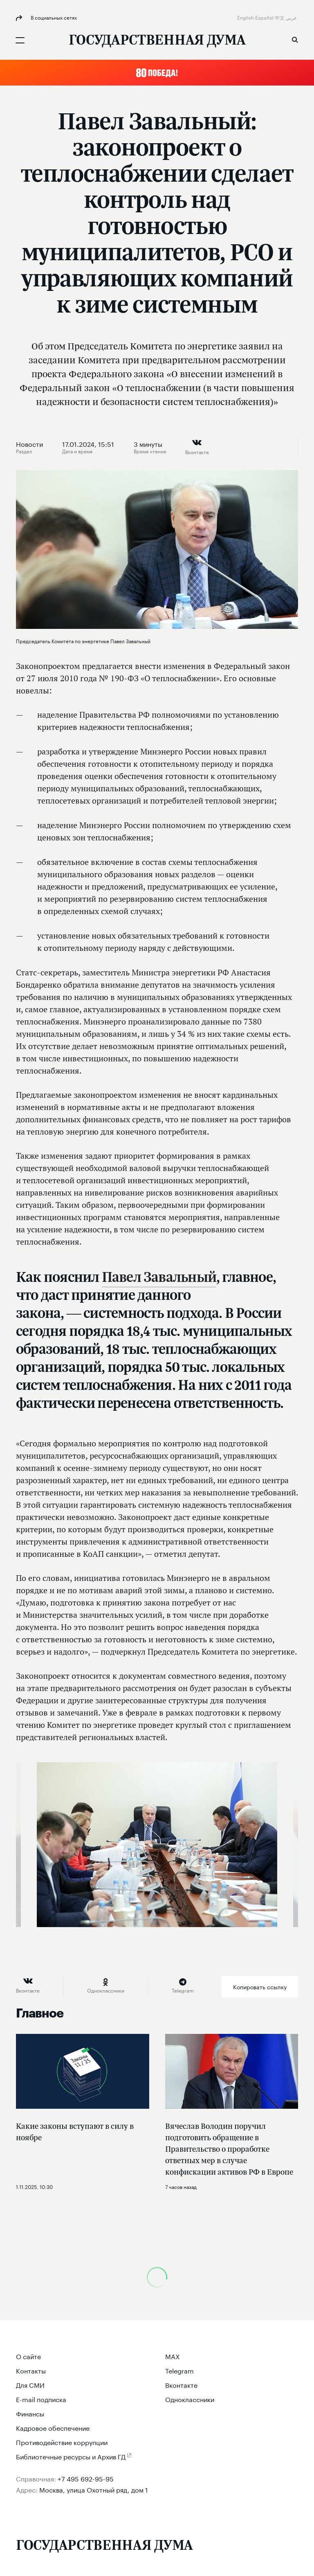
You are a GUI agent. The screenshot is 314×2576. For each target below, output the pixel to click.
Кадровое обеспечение (53, 2427)
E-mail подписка (41, 2399)
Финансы (30, 2413)
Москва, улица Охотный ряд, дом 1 (93, 2489)
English (246, 17)
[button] (157, 73)
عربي (292, 17)
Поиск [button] (295, 40)
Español (265, 17)
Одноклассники (189, 2399)
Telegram (179, 2370)
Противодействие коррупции (62, 2441)
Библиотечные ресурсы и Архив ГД (71, 2456)
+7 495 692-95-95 (86, 2478)
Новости (29, 443)
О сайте (28, 2356)
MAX (172, 2356)
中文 (280, 17)
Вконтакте (181, 2384)
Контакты (31, 2370)
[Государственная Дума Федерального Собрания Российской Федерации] (157, 41)
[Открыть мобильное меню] (20, 40)
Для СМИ (30, 2384)
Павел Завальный (159, 1276)
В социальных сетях (53, 17)
